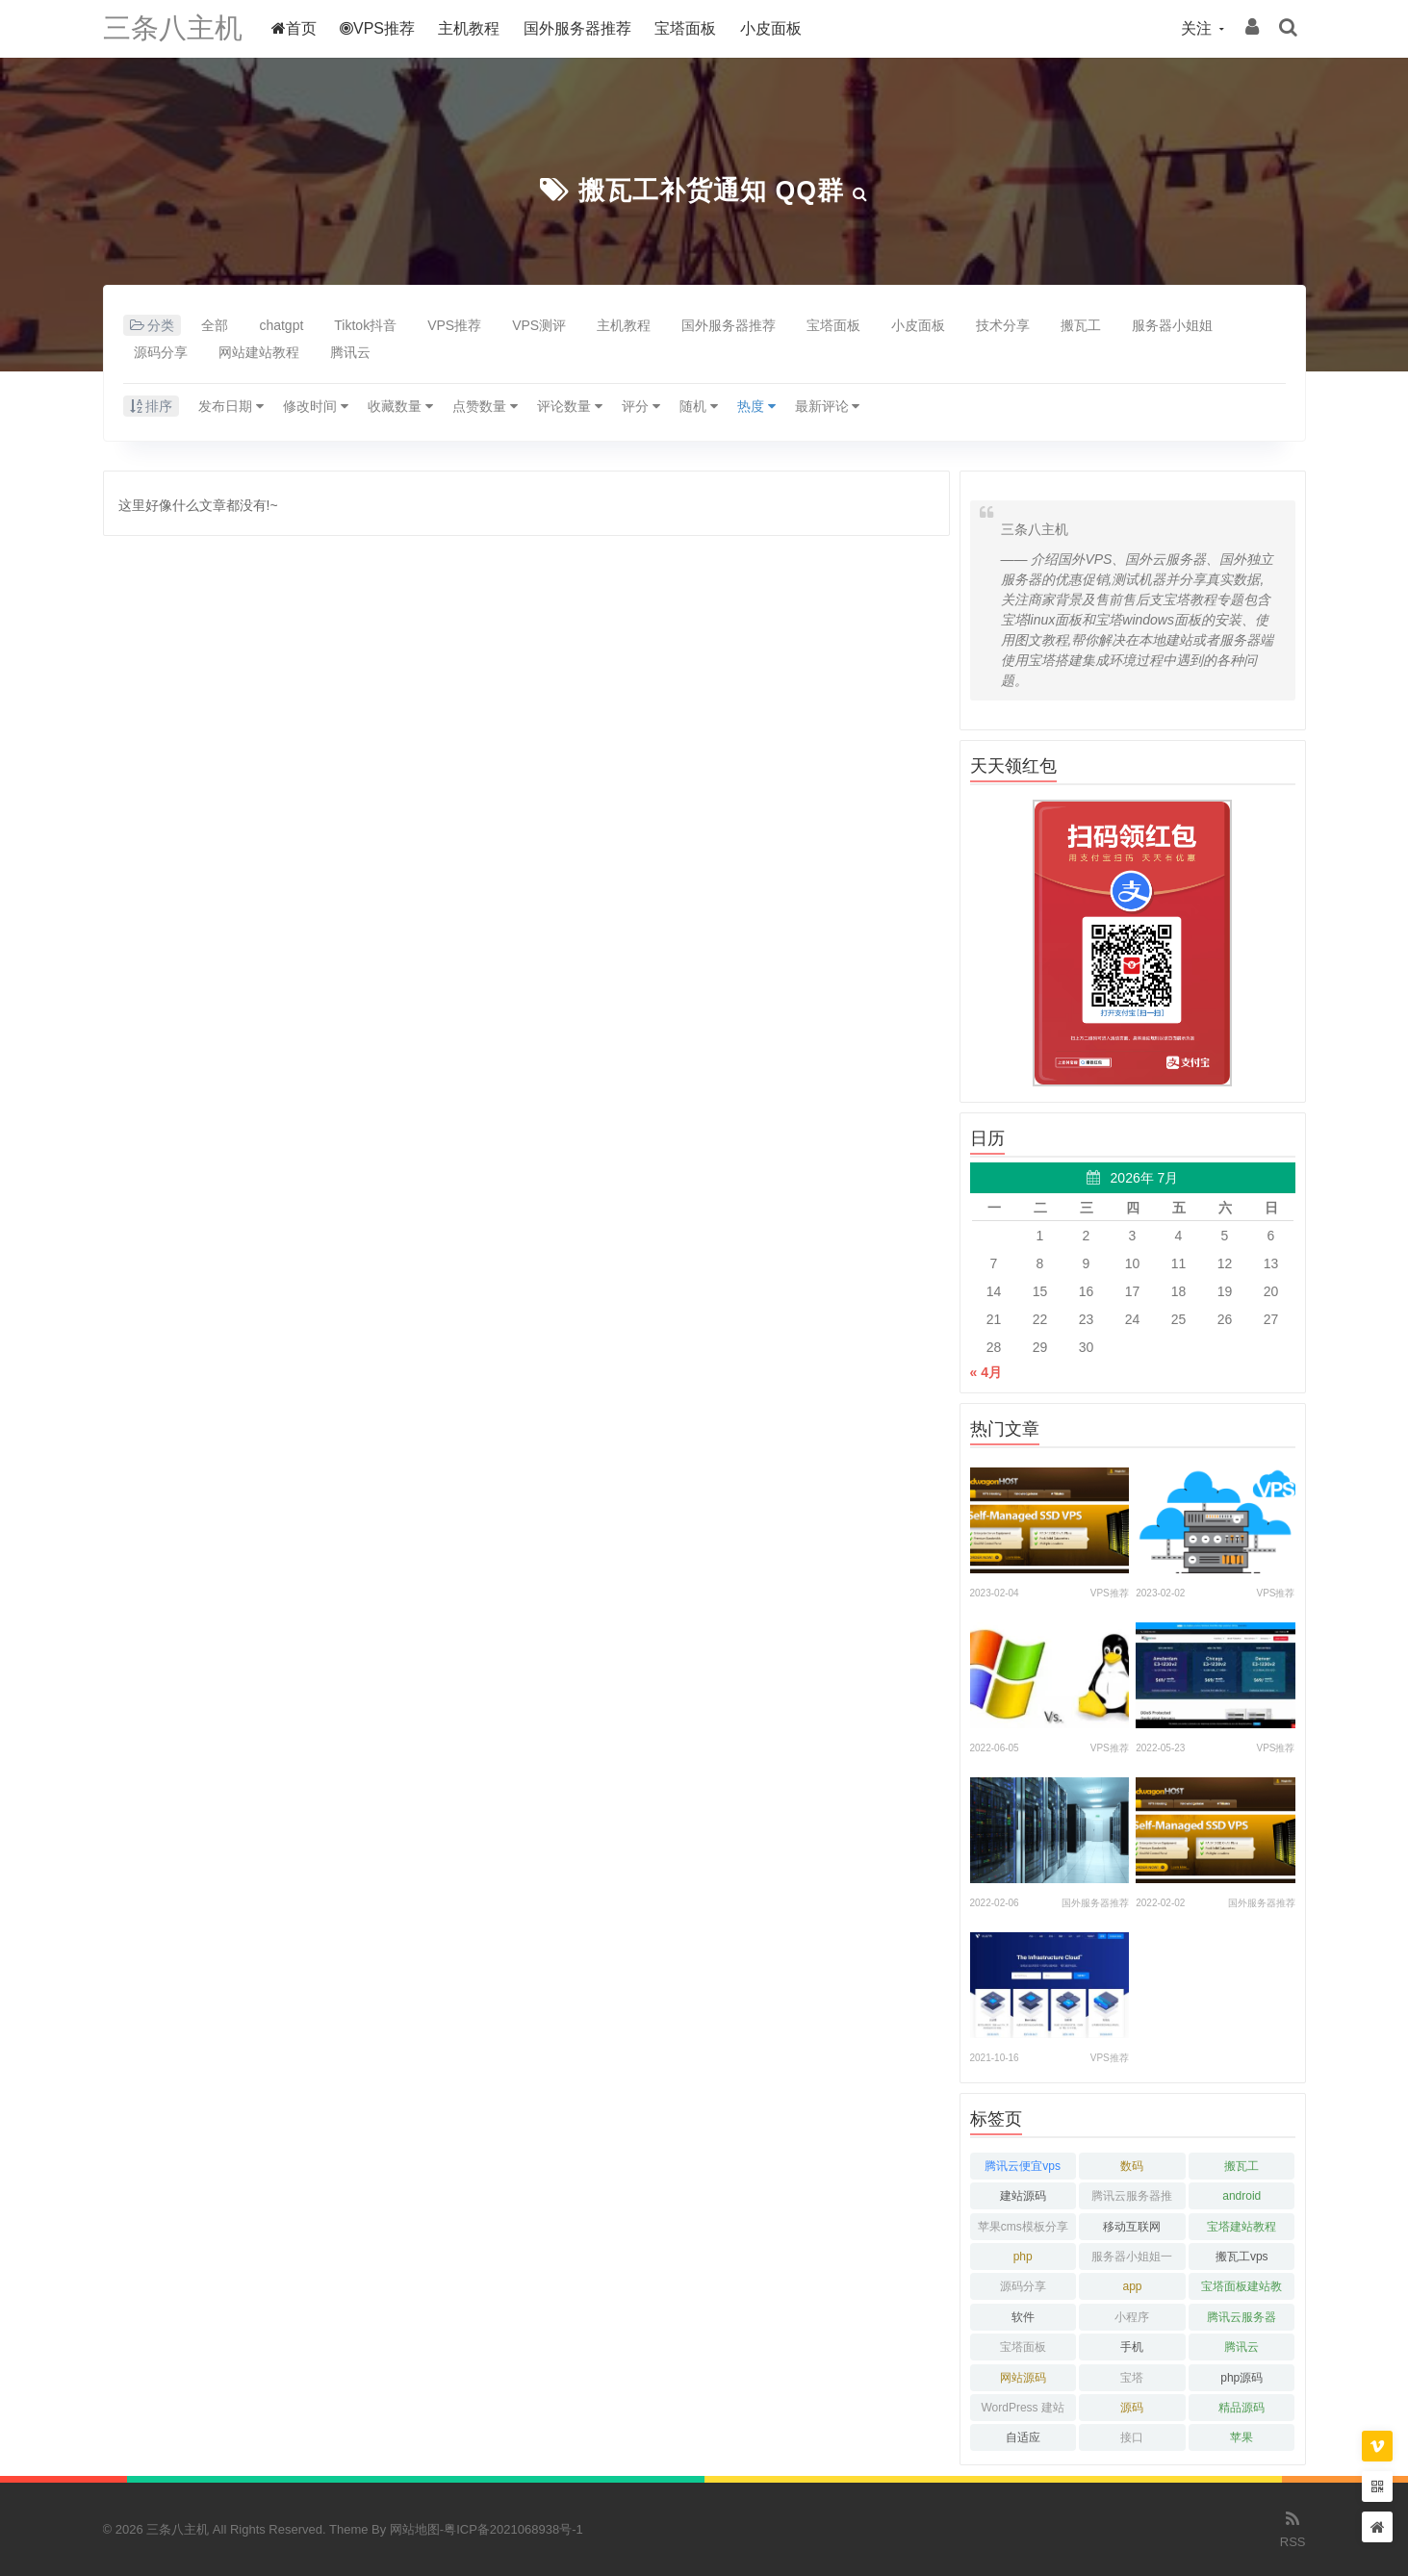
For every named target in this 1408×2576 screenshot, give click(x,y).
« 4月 (986, 1372)
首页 (298, 28)
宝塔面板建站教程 (1241, 2290)
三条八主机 (175, 28)
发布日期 (231, 406)
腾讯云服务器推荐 (1131, 2199)
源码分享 (161, 352)
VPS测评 (539, 325)
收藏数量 (400, 406)
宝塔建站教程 (1241, 2226)
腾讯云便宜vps (1023, 2166)
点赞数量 (485, 406)
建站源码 (1023, 2196)
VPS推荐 (382, 28)
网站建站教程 (258, 352)
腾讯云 (350, 352)
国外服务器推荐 (582, 28)
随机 (698, 406)
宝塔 (1131, 2378)
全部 (214, 325)
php (1023, 2256)
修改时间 (315, 406)
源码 (1131, 2407)
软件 (1023, 2317)
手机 (1131, 2347)
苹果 (1241, 2437)
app (1131, 2286)
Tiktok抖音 (365, 325)
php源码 (1241, 2378)
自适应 (1023, 2437)
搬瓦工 (1081, 325)
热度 (756, 406)
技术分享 (1003, 325)
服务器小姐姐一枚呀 (1131, 2260)
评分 (641, 406)
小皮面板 (775, 28)
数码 (1131, 2166)
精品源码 (1241, 2407)
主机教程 (473, 28)
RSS (1293, 2528)
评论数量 (569, 406)
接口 (1131, 2437)
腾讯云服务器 (1241, 2317)
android (1241, 2196)
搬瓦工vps (1242, 2256)
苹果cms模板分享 (1023, 2226)
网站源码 (1023, 2378)
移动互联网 (1132, 2226)
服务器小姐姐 (1172, 325)
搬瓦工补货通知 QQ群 (711, 190)
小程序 (1131, 2317)
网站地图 (415, 2529)
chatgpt (281, 325)
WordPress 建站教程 (1022, 2411)
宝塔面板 (690, 28)
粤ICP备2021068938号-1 (513, 2529)
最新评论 (827, 406)
